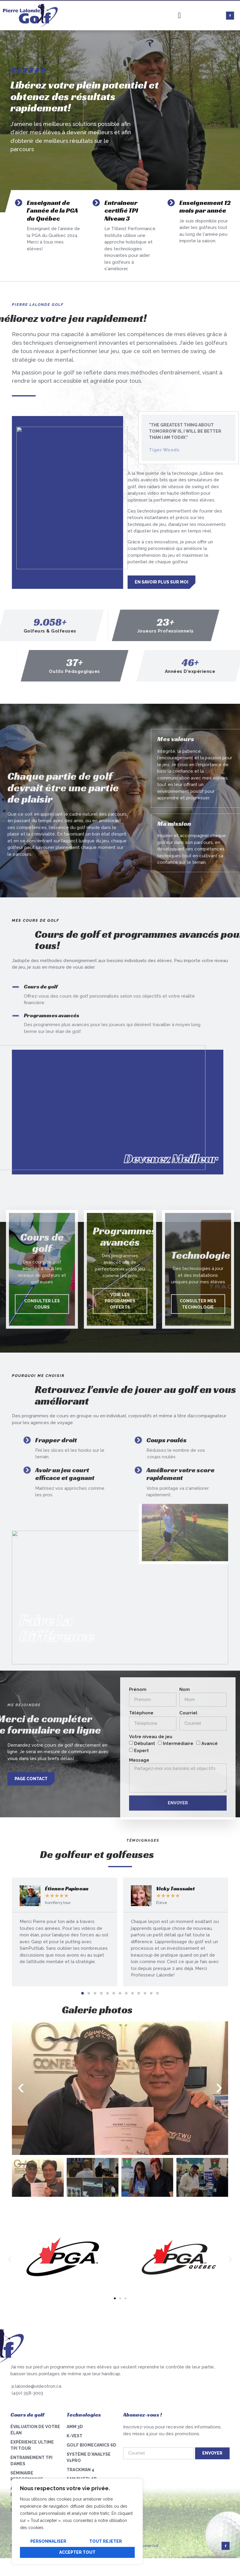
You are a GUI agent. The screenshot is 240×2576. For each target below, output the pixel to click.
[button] (82, 1993)
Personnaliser (48, 2541)
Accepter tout (77, 2552)
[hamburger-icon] (179, 16)
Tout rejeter (105, 2541)
